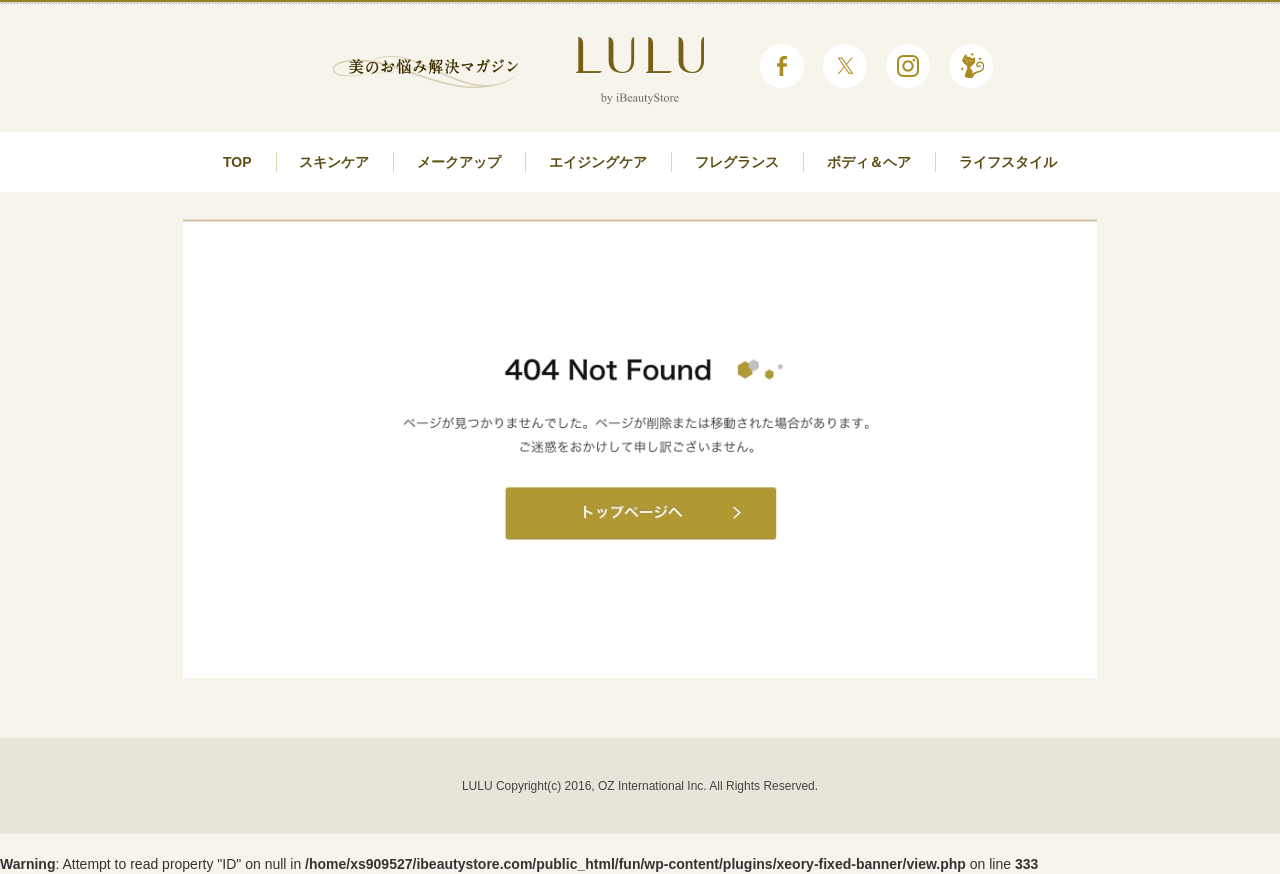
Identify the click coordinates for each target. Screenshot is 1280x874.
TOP (237, 162)
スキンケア (334, 162)
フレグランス (737, 162)
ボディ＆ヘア (869, 162)
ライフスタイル (1008, 162)
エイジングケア (598, 162)
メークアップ (459, 162)
